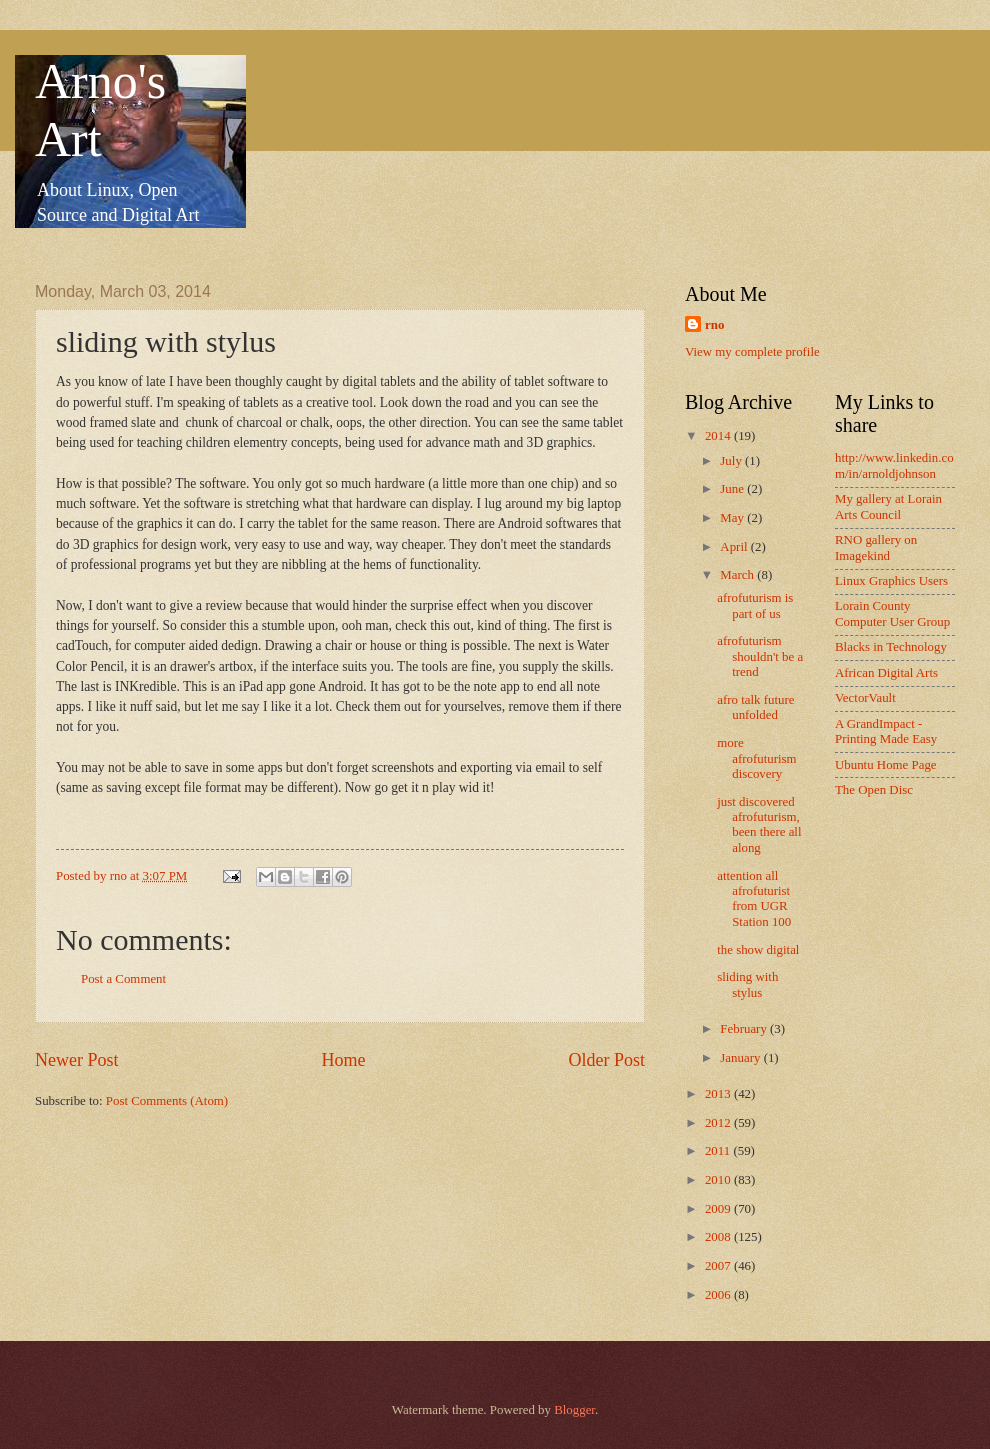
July (732, 461)
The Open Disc (874, 790)
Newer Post (77, 1060)
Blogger (574, 1410)
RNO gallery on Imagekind (876, 547)
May (733, 518)
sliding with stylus (747, 984)
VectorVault (865, 698)
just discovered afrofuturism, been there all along (759, 825)
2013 (719, 1094)
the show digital (758, 950)
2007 (719, 1266)
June (733, 489)
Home (343, 1060)
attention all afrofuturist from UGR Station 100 (754, 899)
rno (714, 325)
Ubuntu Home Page (886, 765)
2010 (719, 1180)
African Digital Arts (886, 673)
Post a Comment (123, 979)
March (738, 575)
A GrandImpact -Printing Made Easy (886, 731)
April (735, 547)
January (741, 1058)
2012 (719, 1123)
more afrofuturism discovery (756, 758)
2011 (719, 1151)
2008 (719, 1237)
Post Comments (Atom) (167, 1101)
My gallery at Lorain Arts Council (888, 506)
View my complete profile (752, 352)
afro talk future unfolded (755, 707)
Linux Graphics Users (891, 581)
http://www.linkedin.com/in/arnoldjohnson (894, 465)
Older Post (606, 1060)
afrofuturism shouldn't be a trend (760, 656)
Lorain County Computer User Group (892, 613)
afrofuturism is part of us (755, 605)
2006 (719, 1295)
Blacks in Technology (891, 647)
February (745, 1029)
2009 (719, 1209)
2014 (719, 436)
